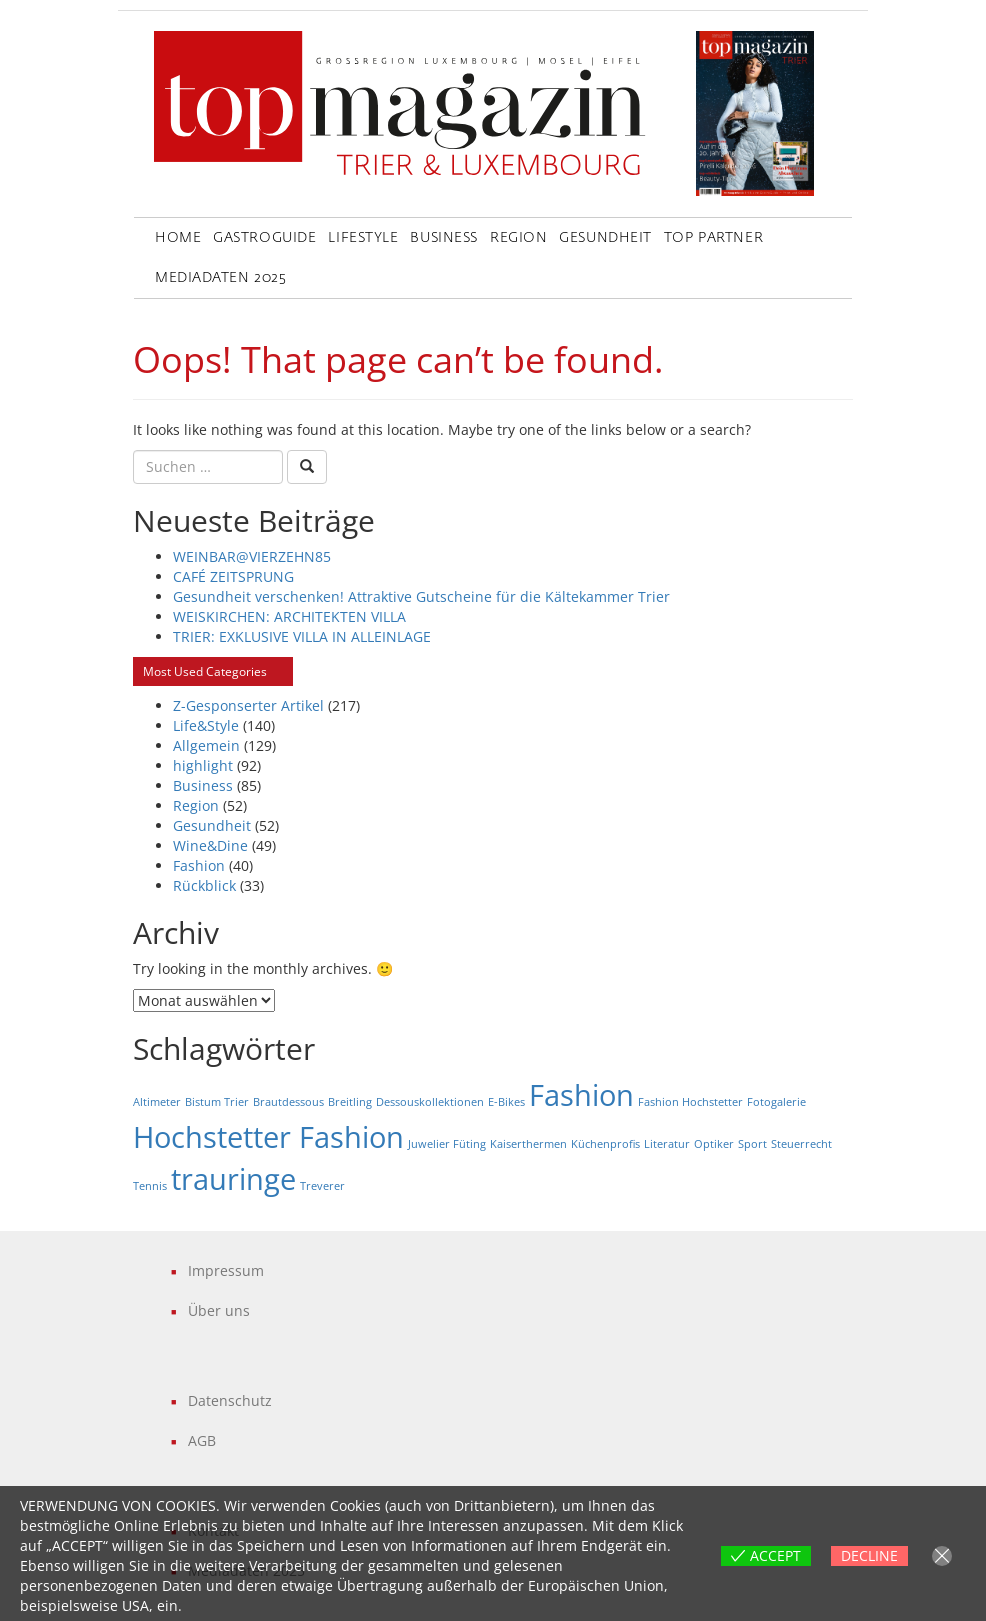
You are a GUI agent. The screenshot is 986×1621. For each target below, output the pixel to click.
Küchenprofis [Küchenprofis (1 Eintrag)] (605, 1144)
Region (518, 238)
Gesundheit (605, 238)
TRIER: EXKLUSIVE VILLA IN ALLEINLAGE (302, 636)
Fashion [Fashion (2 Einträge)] (581, 1095)
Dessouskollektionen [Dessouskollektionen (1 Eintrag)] (430, 1102)
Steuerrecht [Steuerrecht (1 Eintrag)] (801, 1144)
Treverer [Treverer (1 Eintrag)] (322, 1186)
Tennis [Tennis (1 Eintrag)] (150, 1186)
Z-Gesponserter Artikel (248, 705)
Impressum (226, 1270)
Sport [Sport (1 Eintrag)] (752, 1144)
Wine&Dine (210, 845)
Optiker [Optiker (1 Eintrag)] (714, 1144)
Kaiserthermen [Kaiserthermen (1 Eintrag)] (528, 1144)
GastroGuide (264, 238)
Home (178, 238)
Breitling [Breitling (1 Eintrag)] (350, 1102)
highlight (203, 765)
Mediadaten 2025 (220, 278)
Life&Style (206, 725)
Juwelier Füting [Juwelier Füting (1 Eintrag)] (447, 1144)
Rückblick (204, 885)
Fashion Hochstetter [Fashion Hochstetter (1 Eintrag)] (690, 1102)
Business (443, 238)
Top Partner (713, 238)
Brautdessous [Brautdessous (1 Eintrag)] (288, 1102)
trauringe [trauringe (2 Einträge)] (233, 1179)
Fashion (199, 865)
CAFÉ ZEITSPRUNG (233, 576)
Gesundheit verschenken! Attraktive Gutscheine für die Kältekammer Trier (421, 596)
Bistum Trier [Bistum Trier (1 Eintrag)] (217, 1102)
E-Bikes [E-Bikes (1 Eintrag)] (506, 1102)
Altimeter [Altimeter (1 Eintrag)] (157, 1102)
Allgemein (206, 745)
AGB (202, 1440)
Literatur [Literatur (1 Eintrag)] (667, 1144)
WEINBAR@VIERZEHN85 (252, 556)
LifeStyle (363, 238)
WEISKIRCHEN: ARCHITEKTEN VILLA (289, 616)
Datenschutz (230, 1400)
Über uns (219, 1310)
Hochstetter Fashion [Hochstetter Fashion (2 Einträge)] (268, 1137)
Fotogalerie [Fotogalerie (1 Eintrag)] (776, 1102)
